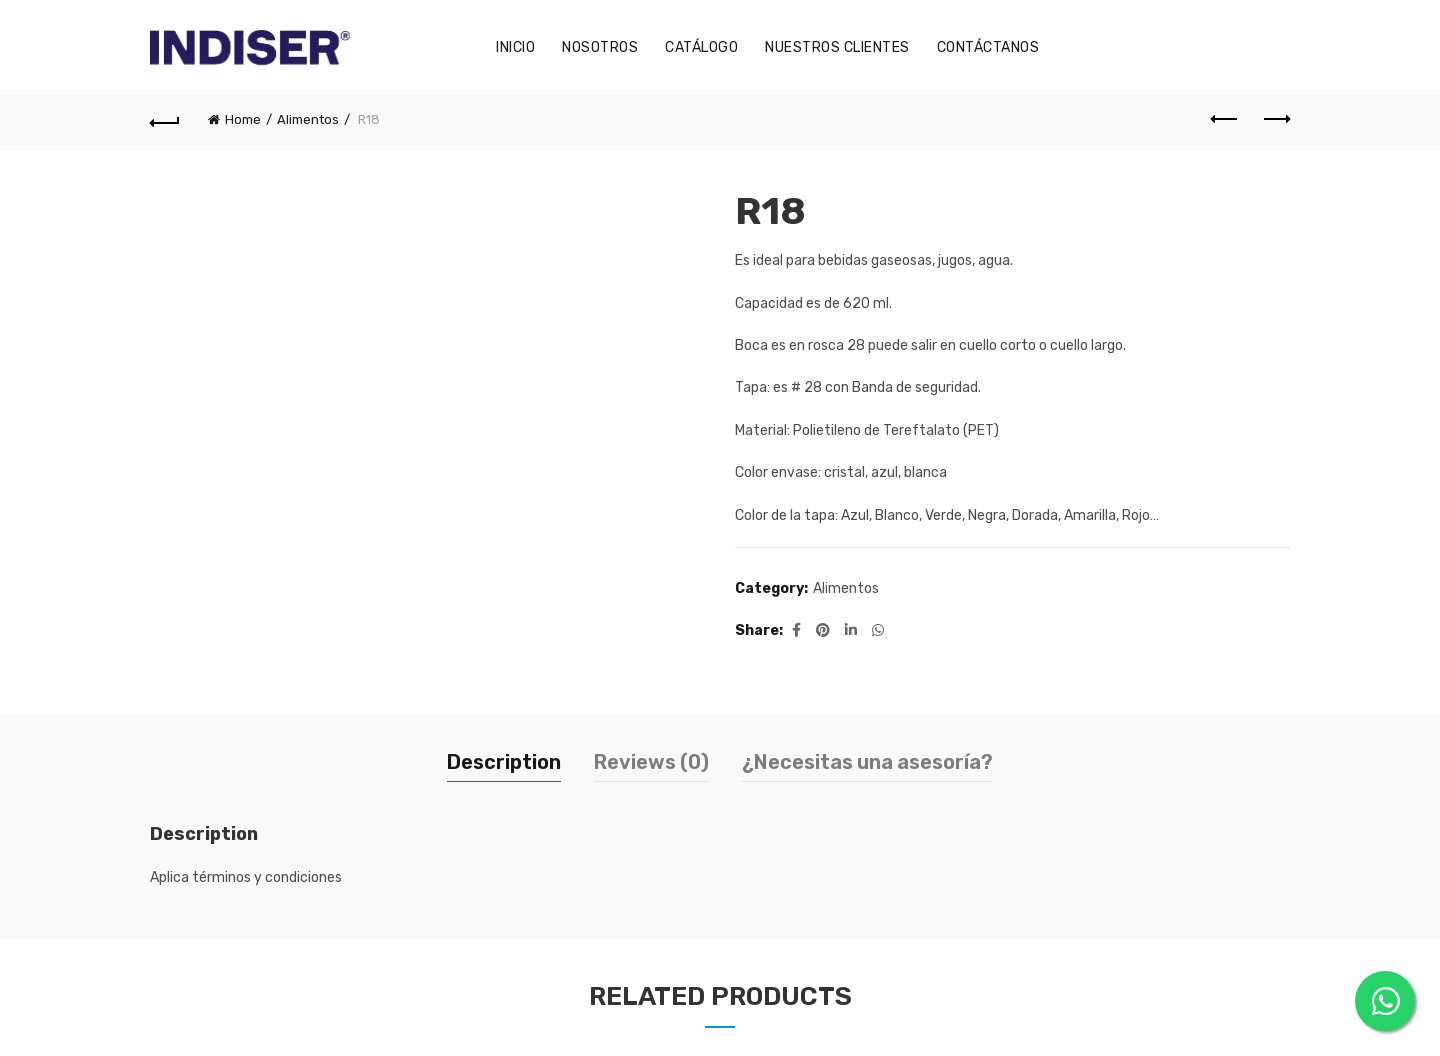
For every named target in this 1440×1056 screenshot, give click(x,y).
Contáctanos (988, 47)
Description (504, 762)
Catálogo (701, 47)
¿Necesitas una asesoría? (867, 762)
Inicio (515, 47)
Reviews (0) (651, 762)
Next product (1275, 119)
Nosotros (600, 47)
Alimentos (308, 119)
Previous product (1225, 119)
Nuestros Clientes (837, 47)
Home (243, 119)
